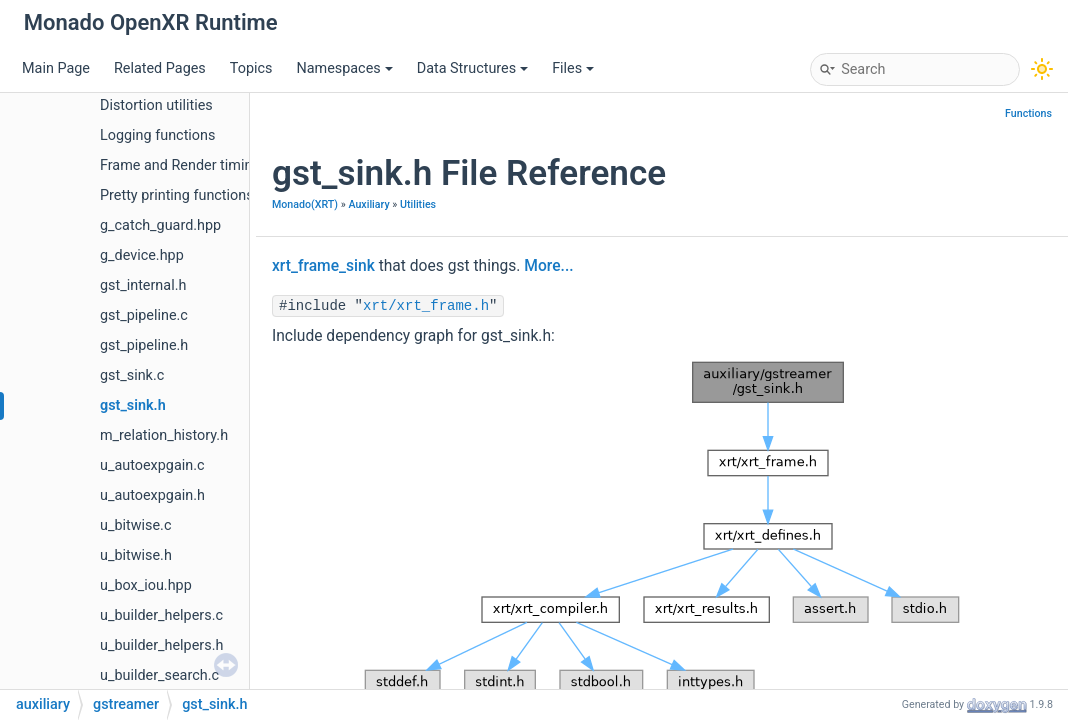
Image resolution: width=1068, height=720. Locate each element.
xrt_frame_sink (323, 266)
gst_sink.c (132, 375)
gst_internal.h (143, 285)
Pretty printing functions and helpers (216, 195)
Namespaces (344, 68)
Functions (1028, 113)
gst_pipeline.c (144, 315)
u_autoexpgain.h (152, 495)
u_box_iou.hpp (146, 585)
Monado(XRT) (305, 204)
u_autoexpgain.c (152, 465)
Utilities (418, 204)
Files (573, 68)
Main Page (56, 68)
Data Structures (472, 68)
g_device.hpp (142, 255)
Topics (251, 68)
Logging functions (157, 135)
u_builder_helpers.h (161, 645)
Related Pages (160, 68)
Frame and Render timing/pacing (204, 165)
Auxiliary (368, 204)
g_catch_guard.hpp (160, 225)
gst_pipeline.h (144, 345)
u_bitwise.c (135, 525)
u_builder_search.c (159, 675)
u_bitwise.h (136, 555)
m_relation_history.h (164, 435)
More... (548, 266)
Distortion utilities (156, 105)
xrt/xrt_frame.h (426, 306)
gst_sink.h (133, 405)
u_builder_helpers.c (161, 615)
